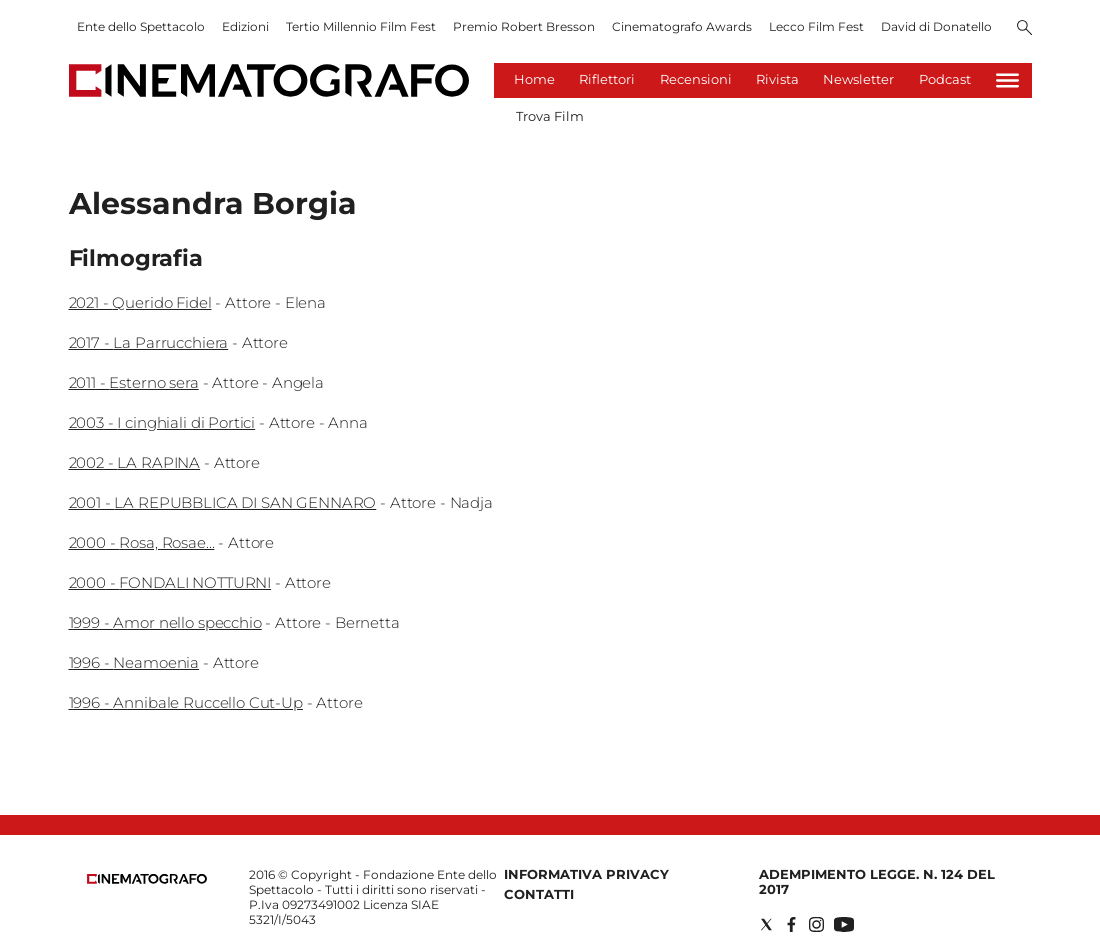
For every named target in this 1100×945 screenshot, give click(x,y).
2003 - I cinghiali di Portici (162, 422)
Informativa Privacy (586, 874)
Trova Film (550, 116)
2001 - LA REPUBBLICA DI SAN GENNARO (223, 502)
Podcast (945, 79)
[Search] (1024, 29)
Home (534, 79)
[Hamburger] (1007, 80)
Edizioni (245, 26)
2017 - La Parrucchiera (149, 342)
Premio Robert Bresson (524, 26)
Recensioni (696, 79)
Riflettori (607, 79)
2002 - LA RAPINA (135, 462)
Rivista (777, 79)
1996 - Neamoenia (134, 662)
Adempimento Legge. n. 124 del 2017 (877, 881)
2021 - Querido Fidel (140, 302)
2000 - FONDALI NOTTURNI (170, 582)
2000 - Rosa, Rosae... (142, 542)
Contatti (539, 894)
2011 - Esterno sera (134, 382)
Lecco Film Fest (816, 26)
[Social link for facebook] (791, 924)
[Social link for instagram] (816, 924)
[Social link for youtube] (844, 924)
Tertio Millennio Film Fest (361, 26)
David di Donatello (936, 26)
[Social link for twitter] (766, 924)
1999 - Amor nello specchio (165, 622)
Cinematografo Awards (682, 26)
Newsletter (858, 79)
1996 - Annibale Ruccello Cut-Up (186, 702)
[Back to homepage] (147, 879)
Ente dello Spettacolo (141, 26)
